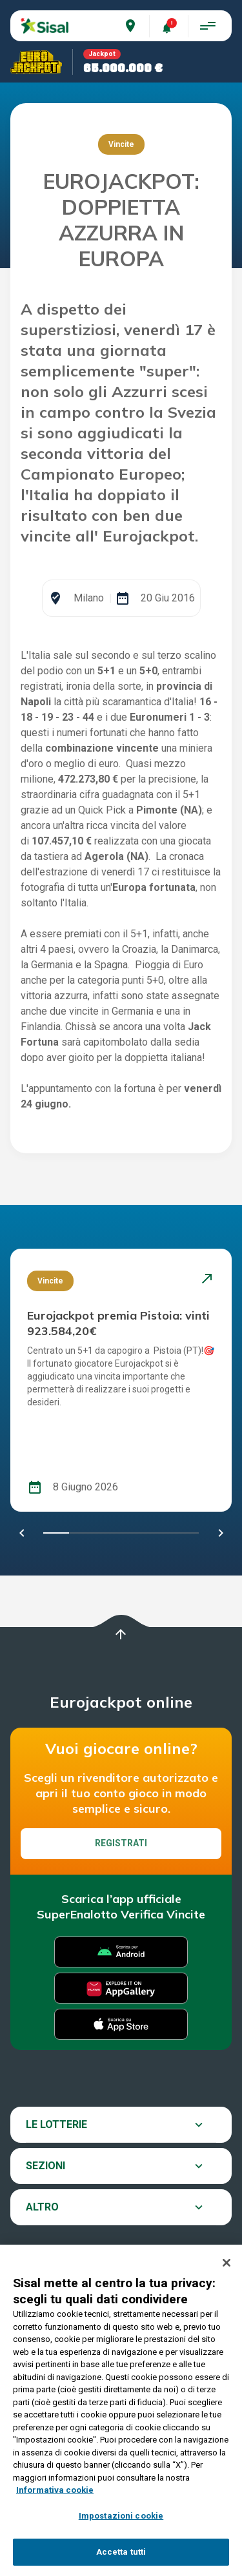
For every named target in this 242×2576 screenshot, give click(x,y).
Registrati (121, 1843)
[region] (121, 2410)
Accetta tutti (121, 2552)
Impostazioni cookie (121, 2516)
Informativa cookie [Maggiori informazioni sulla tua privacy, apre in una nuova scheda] (55, 2490)
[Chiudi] (226, 2263)
